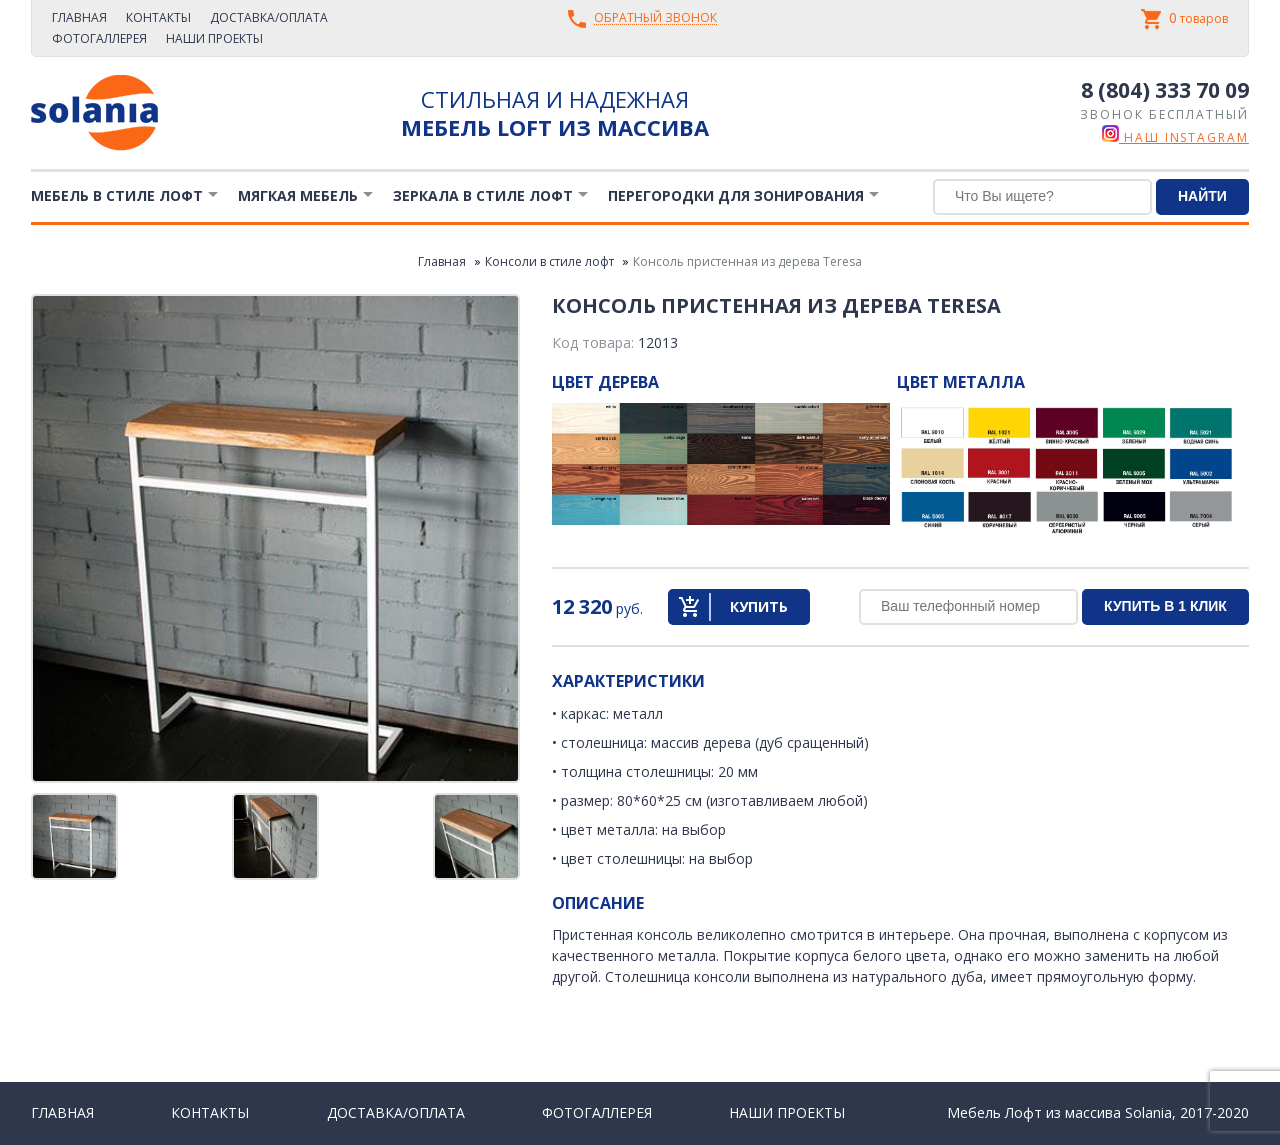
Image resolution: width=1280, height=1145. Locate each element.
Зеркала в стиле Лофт (483, 195)
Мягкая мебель (298, 195)
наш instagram (1175, 137)
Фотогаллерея (99, 38)
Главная (79, 17)
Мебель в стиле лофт (117, 195)
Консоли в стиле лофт (549, 261)
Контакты (158, 17)
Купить (759, 606)
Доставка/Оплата (269, 17)
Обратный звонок (655, 18)
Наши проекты (214, 38)
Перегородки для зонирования (736, 195)
